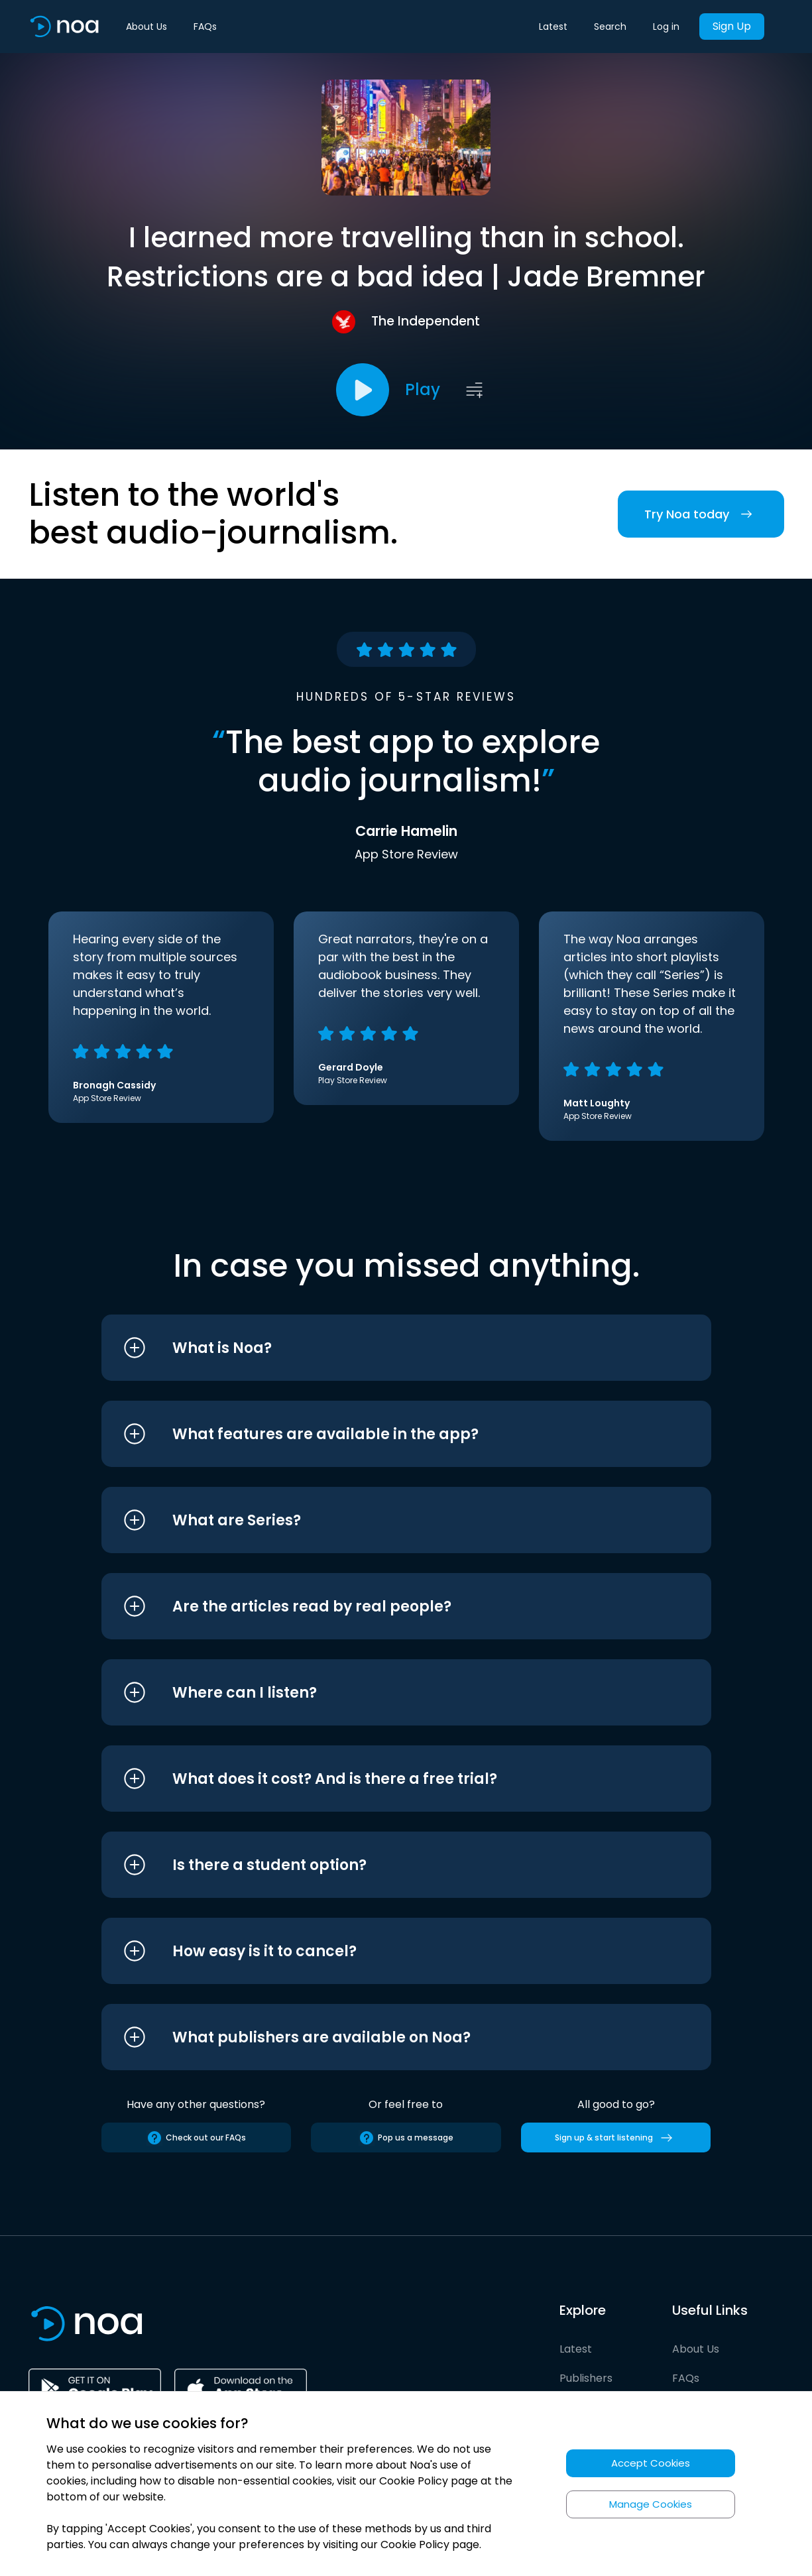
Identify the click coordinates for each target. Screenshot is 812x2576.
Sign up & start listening (616, 2137)
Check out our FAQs (196, 2138)
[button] (381, 1347)
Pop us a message (406, 2138)
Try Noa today (701, 514)
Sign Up (732, 26)
